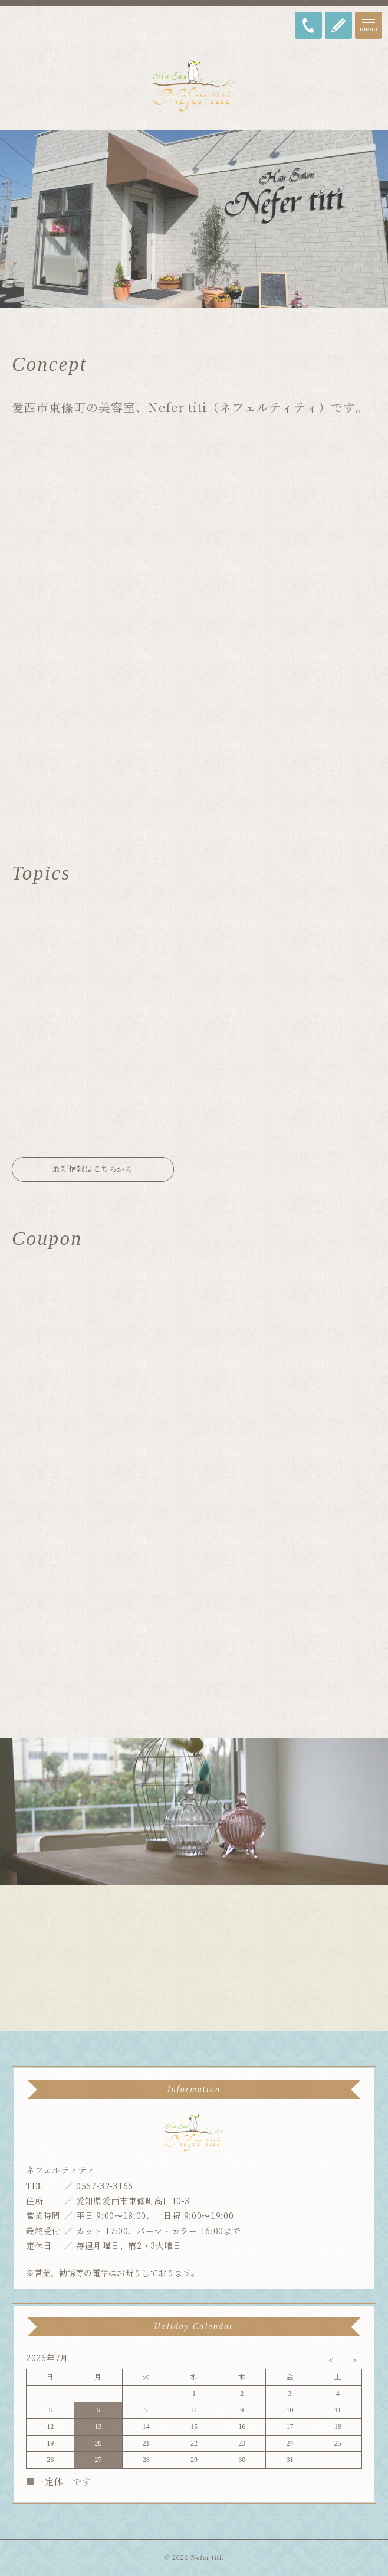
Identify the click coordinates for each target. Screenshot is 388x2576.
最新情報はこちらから (92, 1169)
